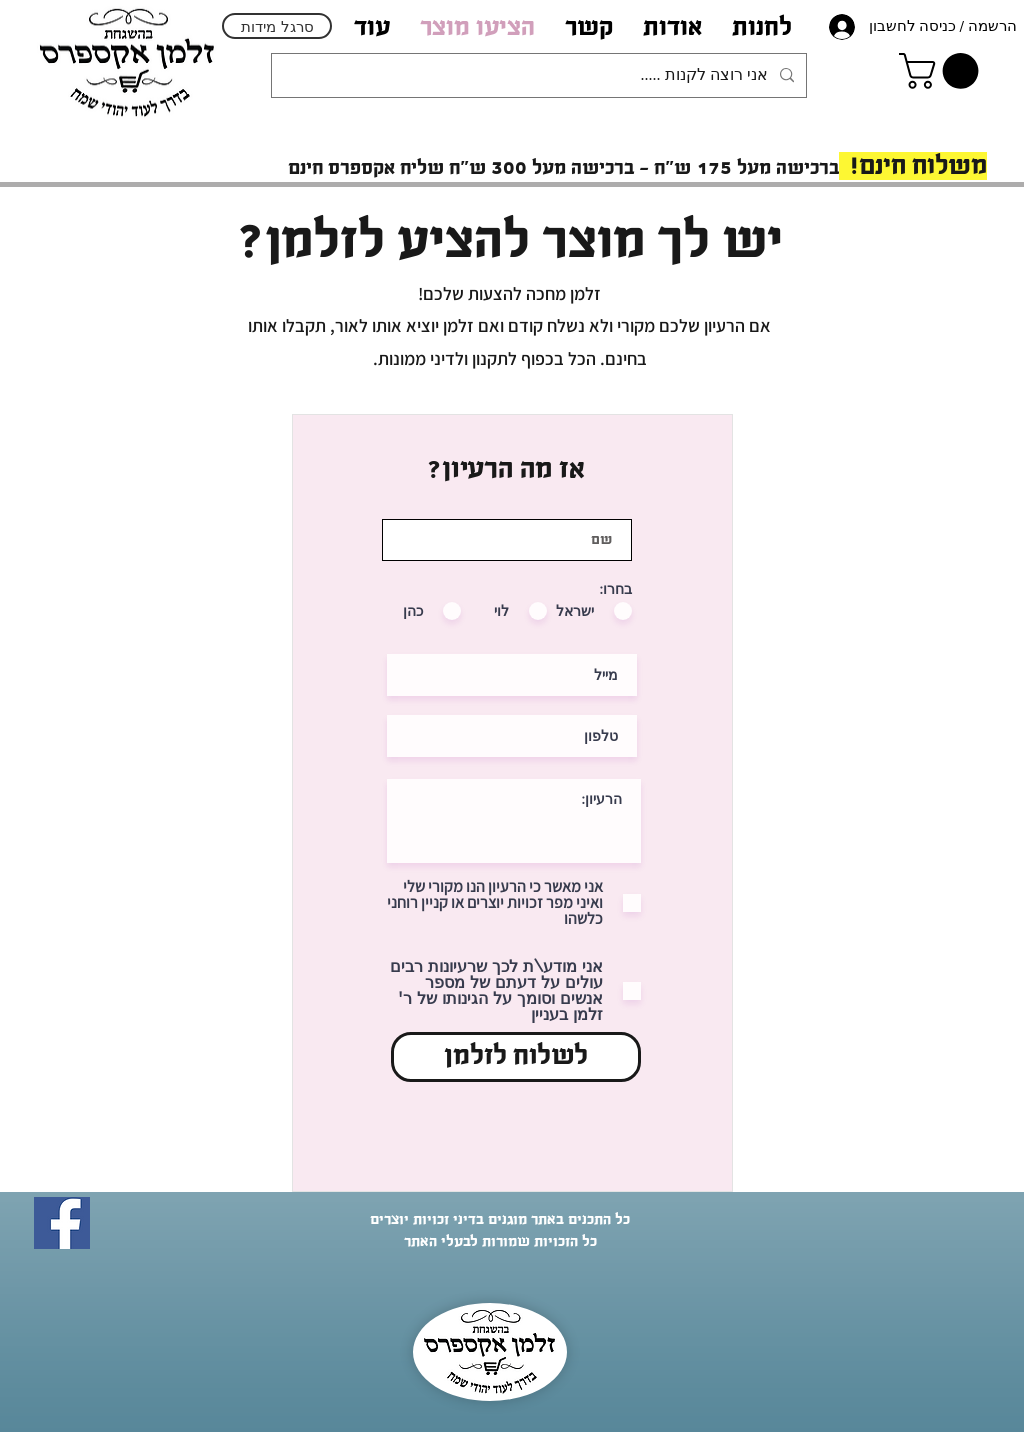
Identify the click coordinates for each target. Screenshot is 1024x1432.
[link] (943, 71)
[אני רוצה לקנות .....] (541, 75)
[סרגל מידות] (277, 26)
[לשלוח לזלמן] (516, 1057)
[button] (672, 26)
